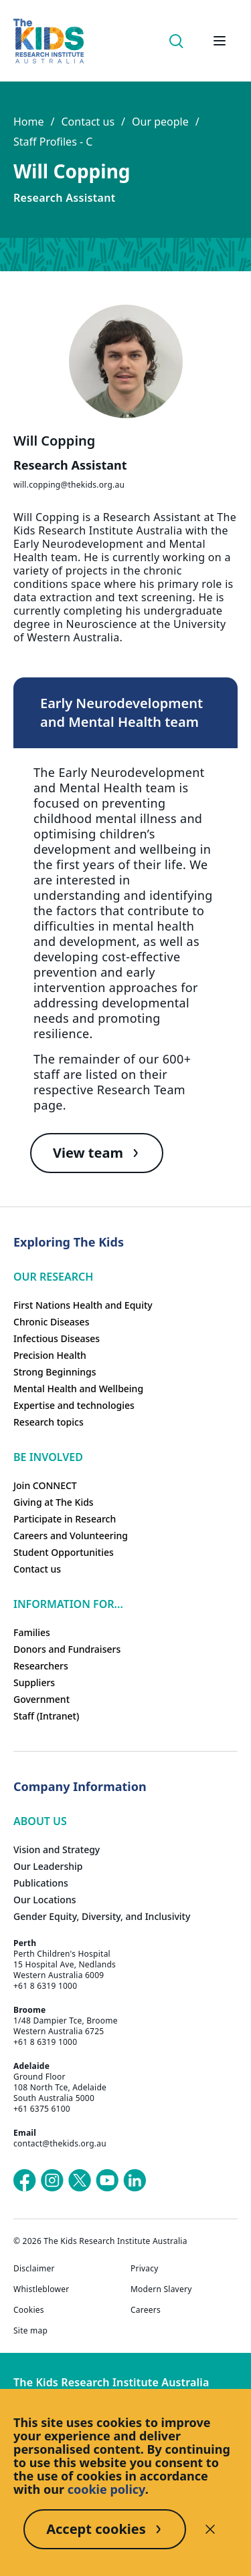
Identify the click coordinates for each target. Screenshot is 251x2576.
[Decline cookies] (210, 2529)
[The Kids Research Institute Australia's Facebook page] (24, 2180)
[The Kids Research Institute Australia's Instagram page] (52, 2180)
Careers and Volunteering (70, 1535)
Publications (40, 1883)
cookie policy (106, 2489)
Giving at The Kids (53, 1502)
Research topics (48, 1422)
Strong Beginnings (54, 1371)
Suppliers (34, 1682)
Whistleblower (41, 2289)
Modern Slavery (161, 2289)
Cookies (28, 2310)
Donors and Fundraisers (66, 1649)
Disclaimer (34, 2268)
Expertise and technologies (74, 1405)
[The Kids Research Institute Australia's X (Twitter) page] (79, 2180)
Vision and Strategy (56, 1849)
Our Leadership (48, 1866)
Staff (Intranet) (46, 1716)
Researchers (40, 1665)
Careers (146, 2310)
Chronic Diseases (51, 1321)
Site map (30, 2330)
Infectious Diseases (56, 1338)
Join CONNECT (45, 1485)
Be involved (48, 1457)
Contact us (87, 121)
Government (41, 1699)
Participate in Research (64, 1518)
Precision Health (49, 1355)
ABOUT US (40, 1821)
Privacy (145, 2268)
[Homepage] (48, 41)
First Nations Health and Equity (83, 1305)
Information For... (68, 1604)
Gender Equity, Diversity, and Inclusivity (101, 1916)
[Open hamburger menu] (219, 41)
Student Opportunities (63, 1552)
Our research (53, 1276)
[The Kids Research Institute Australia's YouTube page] (107, 2180)
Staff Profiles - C (52, 141)
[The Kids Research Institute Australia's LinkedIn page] (134, 2180)
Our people (160, 121)
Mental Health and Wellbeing (78, 1388)
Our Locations (44, 1899)
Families (31, 1632)
